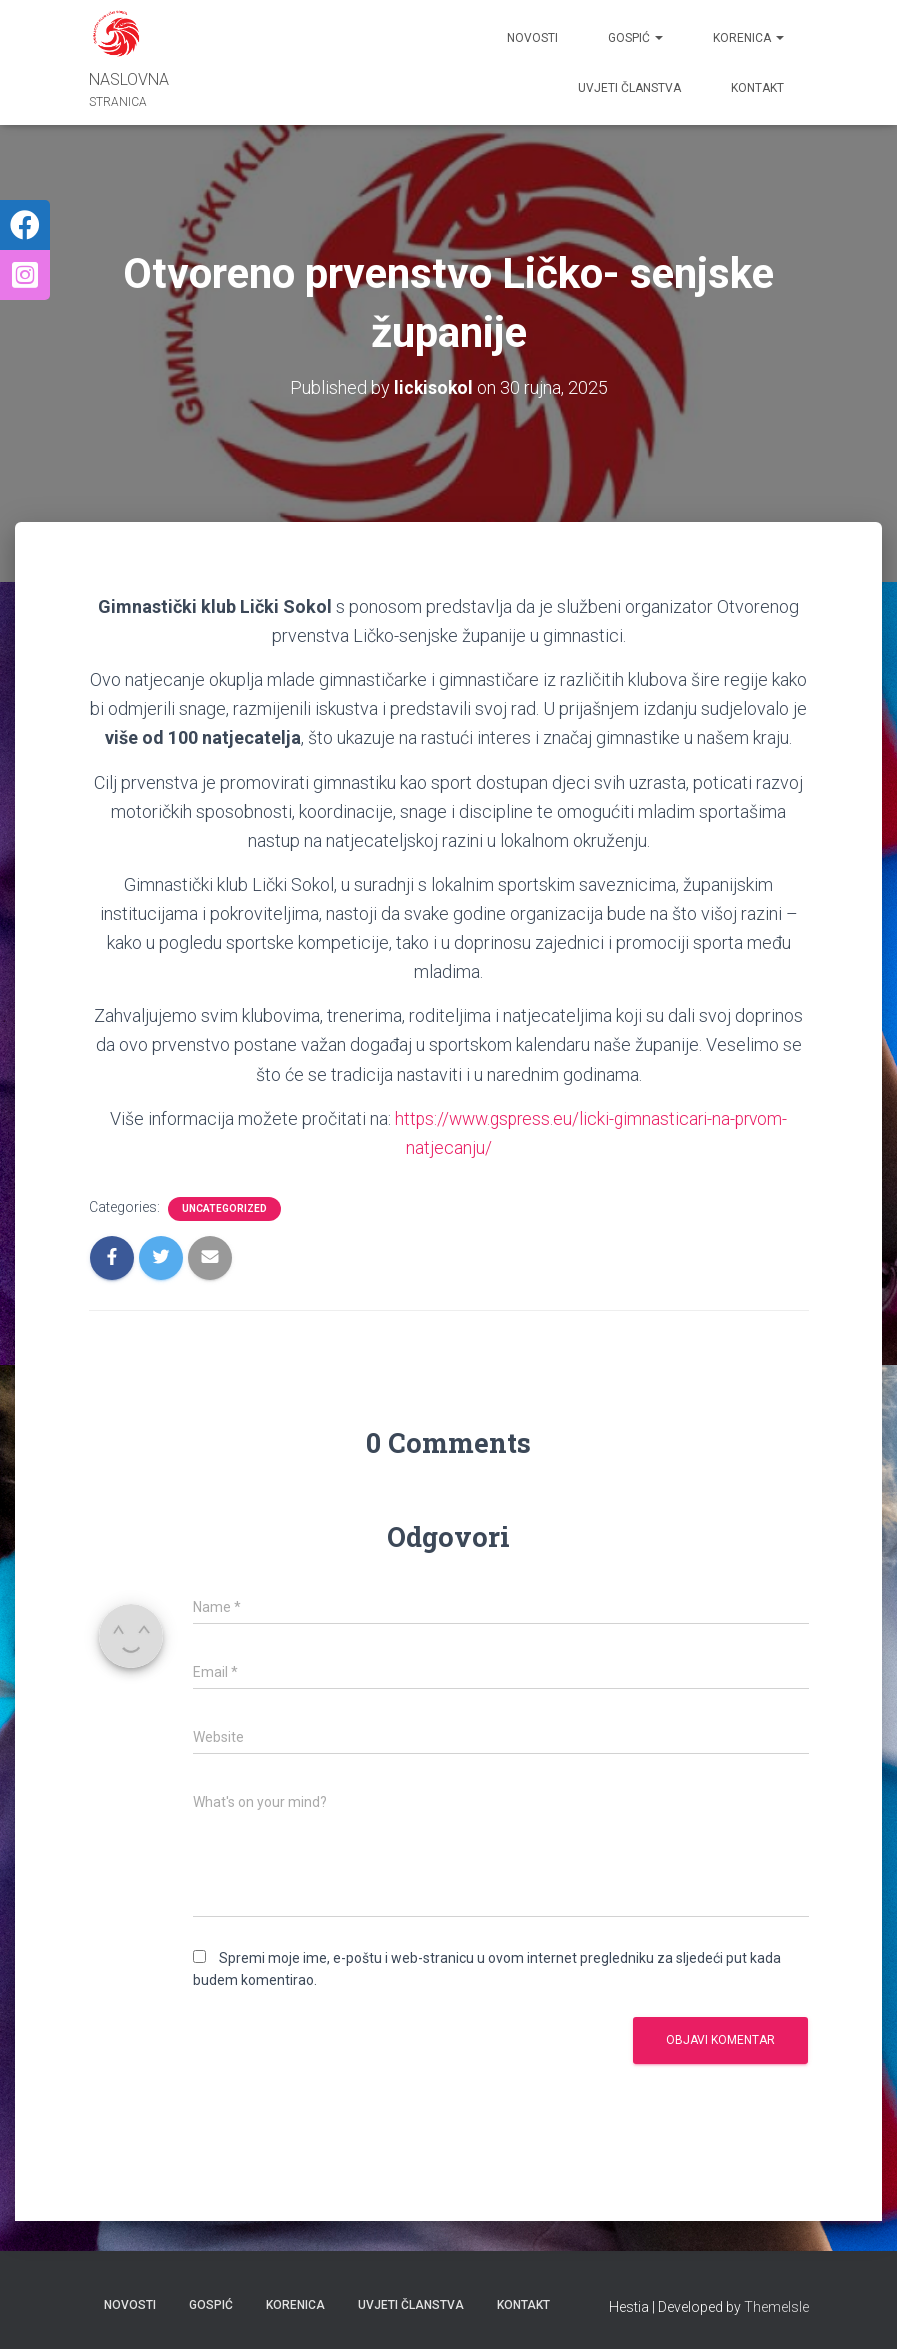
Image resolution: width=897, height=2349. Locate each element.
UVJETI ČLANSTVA (629, 88)
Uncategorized (224, 1208)
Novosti (532, 38)
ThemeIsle (776, 2306)
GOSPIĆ (635, 38)
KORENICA (748, 38)
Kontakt (757, 88)
